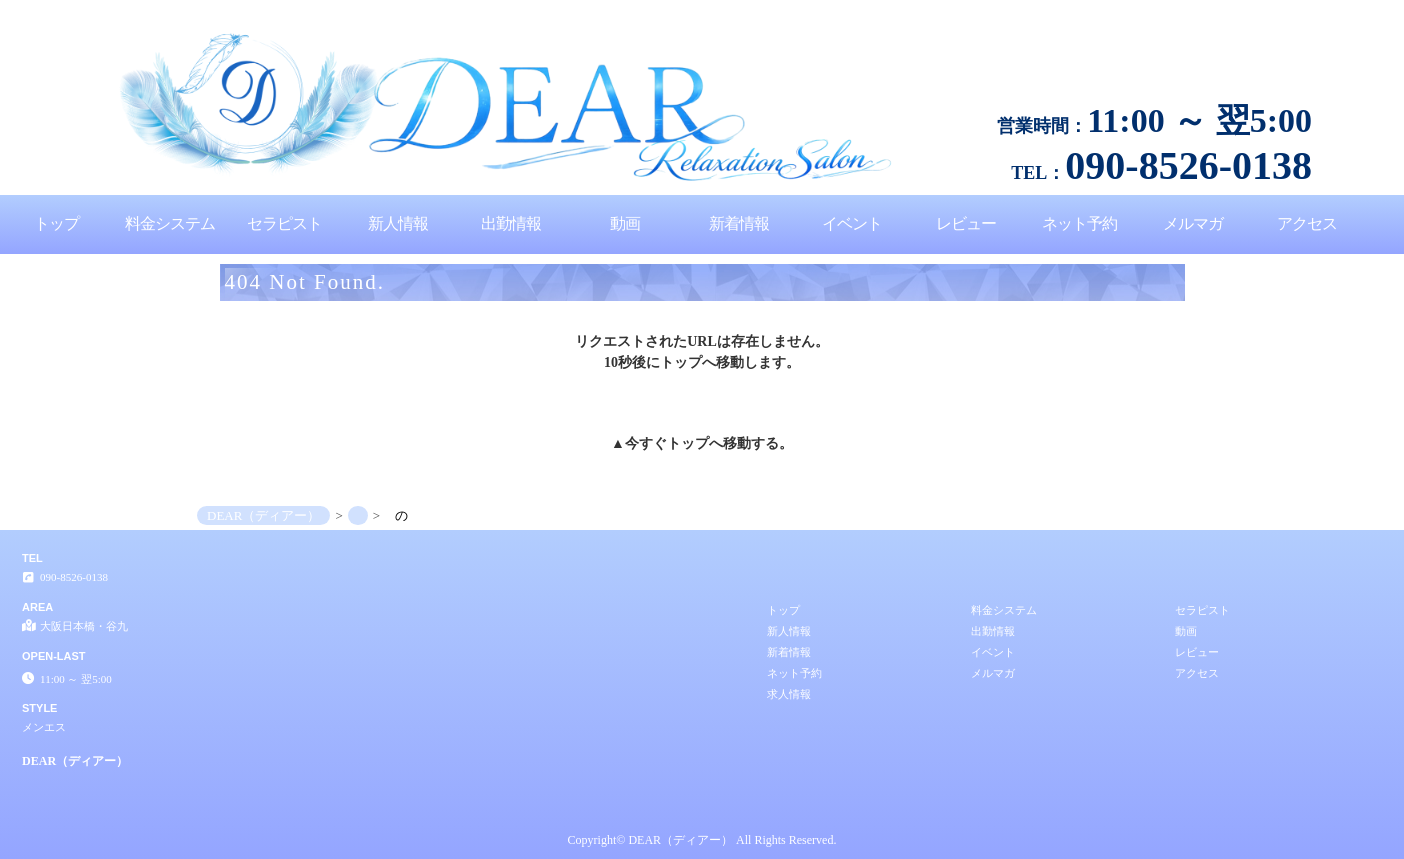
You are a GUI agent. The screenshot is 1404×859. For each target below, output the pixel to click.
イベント (852, 223)
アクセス (1307, 223)
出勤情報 (511, 223)
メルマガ (1193, 223)
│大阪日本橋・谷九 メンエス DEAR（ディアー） (1272, 8)
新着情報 (739, 223)
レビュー (966, 223)
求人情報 (789, 694)
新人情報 (398, 223)
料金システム (170, 223)
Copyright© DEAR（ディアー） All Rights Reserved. (702, 840)
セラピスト (284, 223)
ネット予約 (1079, 223)
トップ (56, 223)
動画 (625, 223)
